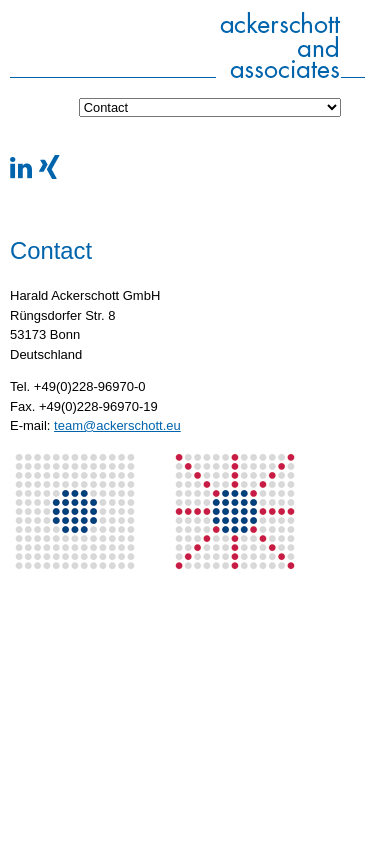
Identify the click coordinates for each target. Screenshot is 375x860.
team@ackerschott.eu (117, 425)
